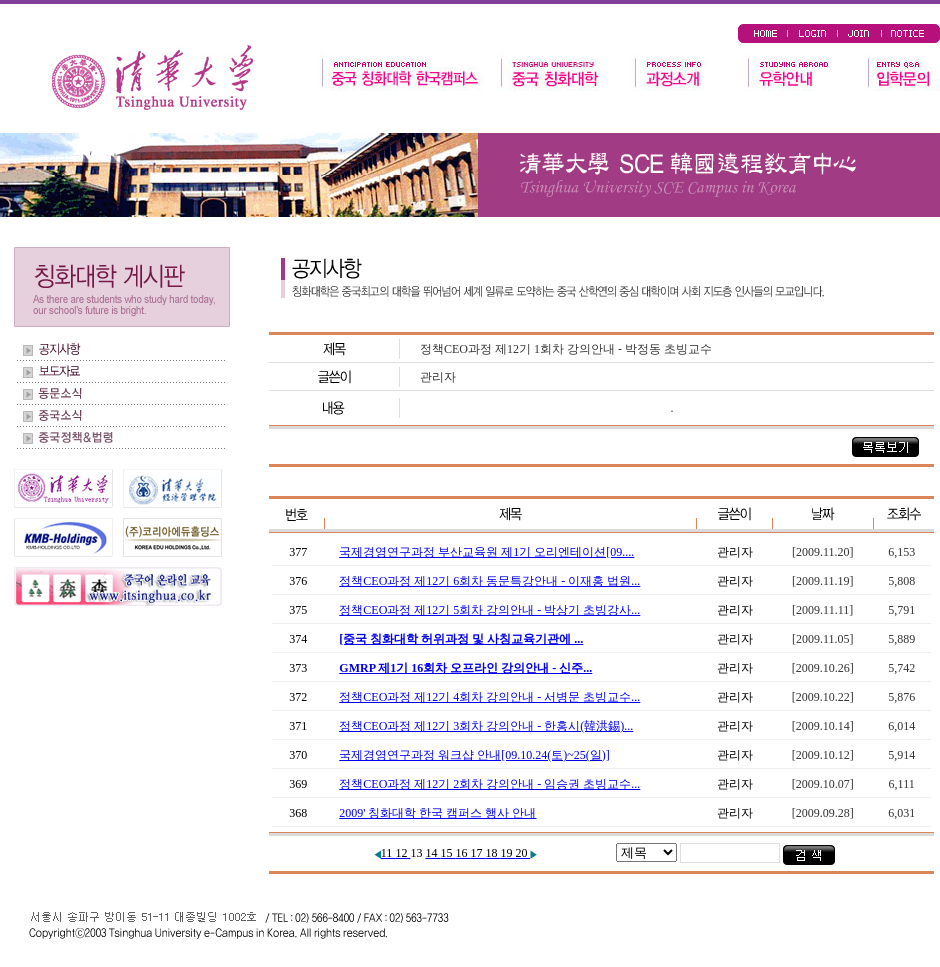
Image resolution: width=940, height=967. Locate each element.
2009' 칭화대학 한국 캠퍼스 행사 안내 (437, 813)
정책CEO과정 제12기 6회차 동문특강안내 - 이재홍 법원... (489, 581)
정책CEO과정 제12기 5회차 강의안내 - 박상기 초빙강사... (489, 610)
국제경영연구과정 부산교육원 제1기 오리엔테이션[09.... (486, 552)
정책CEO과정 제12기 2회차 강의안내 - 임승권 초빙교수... (489, 784)
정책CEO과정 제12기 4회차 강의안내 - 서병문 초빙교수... (489, 697)
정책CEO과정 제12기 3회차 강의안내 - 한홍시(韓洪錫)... (486, 726)
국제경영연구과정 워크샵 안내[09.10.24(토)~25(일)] (474, 755)
